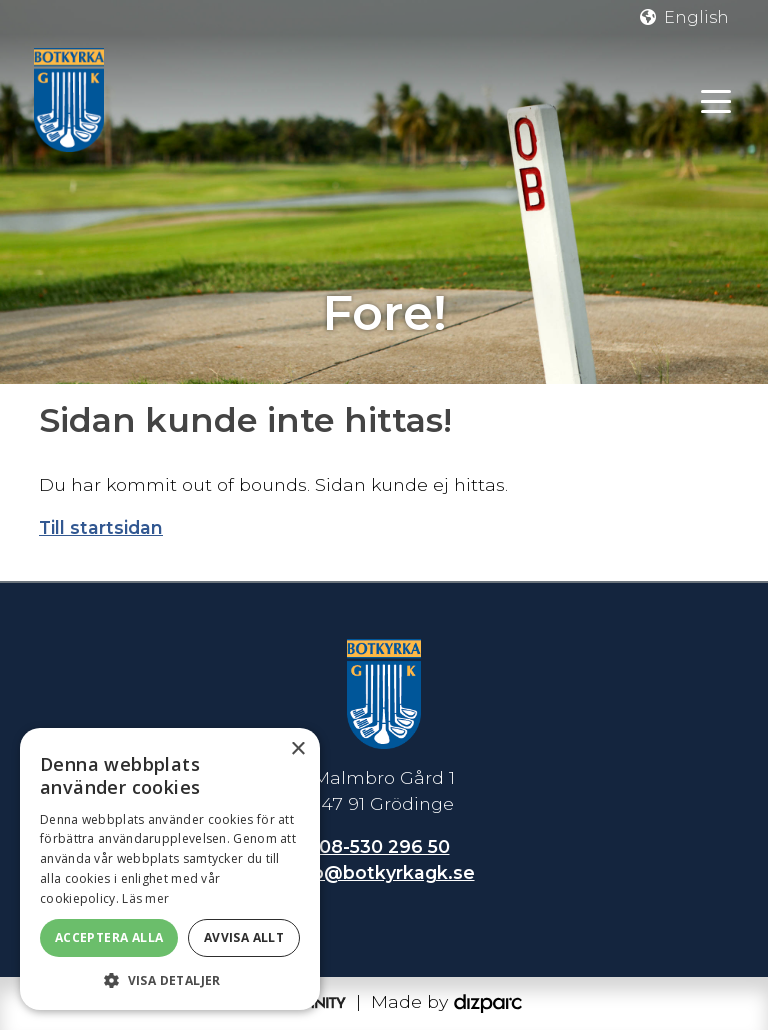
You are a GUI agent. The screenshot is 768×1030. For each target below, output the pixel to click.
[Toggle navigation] (716, 100)
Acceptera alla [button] (109, 937)
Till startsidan (101, 527)
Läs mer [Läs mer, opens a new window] (145, 898)
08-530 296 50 (384, 846)
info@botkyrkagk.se (382, 872)
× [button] (297, 749)
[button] (170, 980)
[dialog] (170, 869)
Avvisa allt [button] (244, 937)
